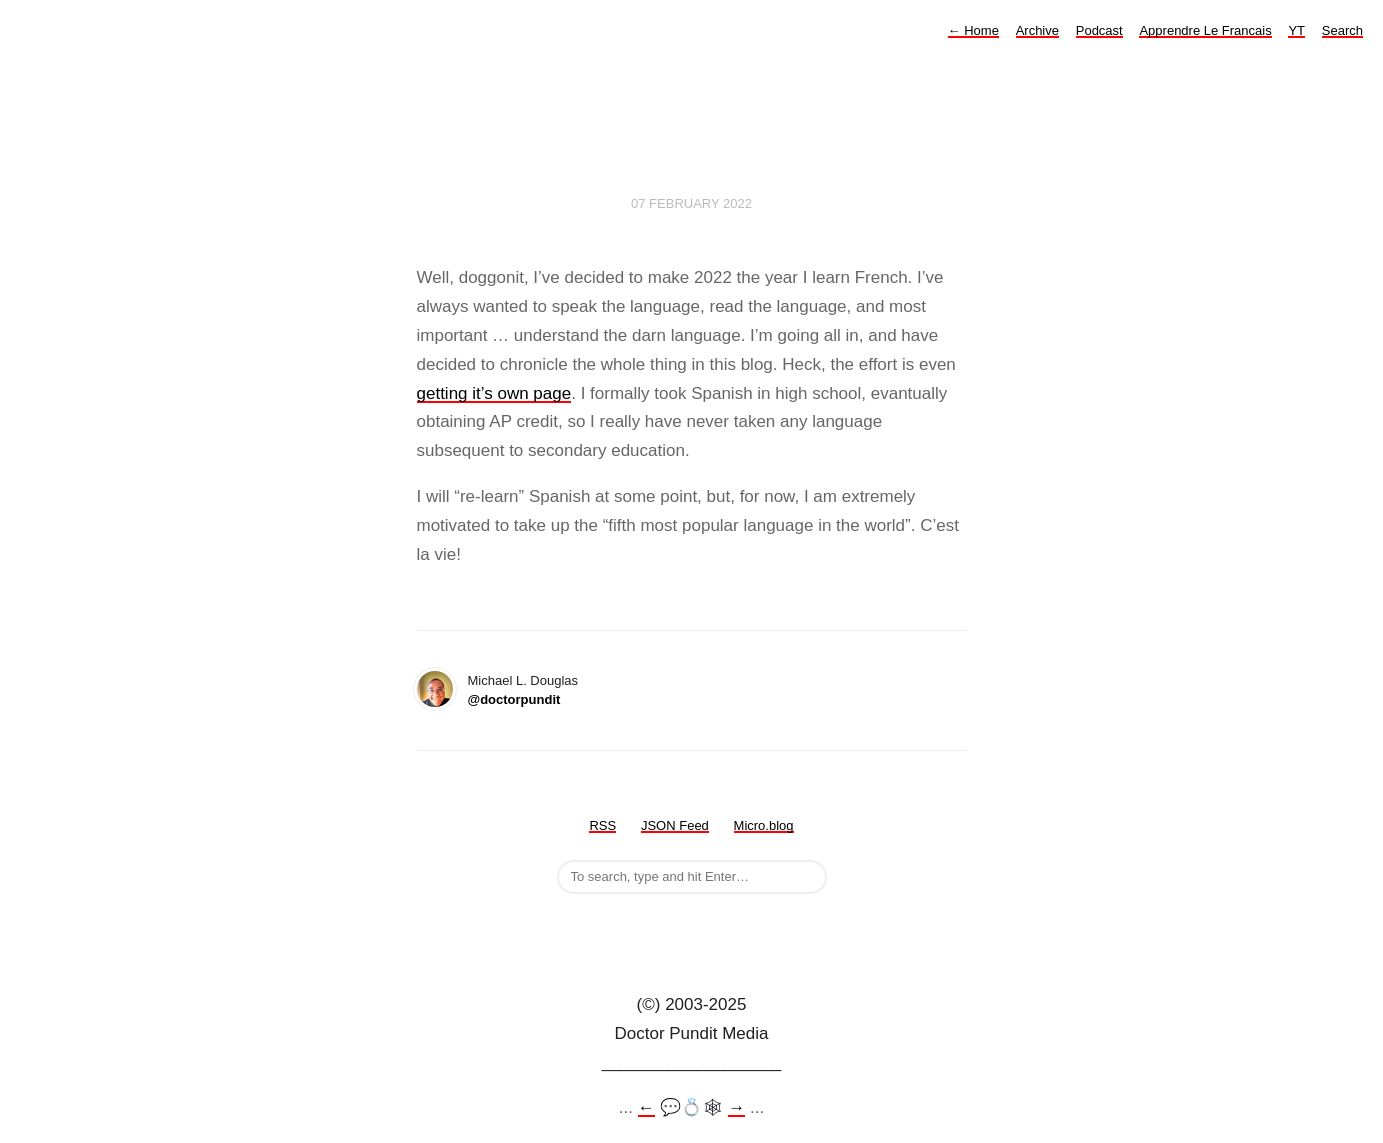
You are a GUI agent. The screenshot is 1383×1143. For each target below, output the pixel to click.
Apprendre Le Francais (1205, 30)
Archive (1037, 30)
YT (1296, 30)
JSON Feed (675, 825)
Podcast (1099, 30)
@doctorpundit (514, 699)
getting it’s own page (494, 393)
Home (973, 30)
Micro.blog (764, 825)
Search (1342, 30)
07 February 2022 (691, 203)
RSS (602, 825)
